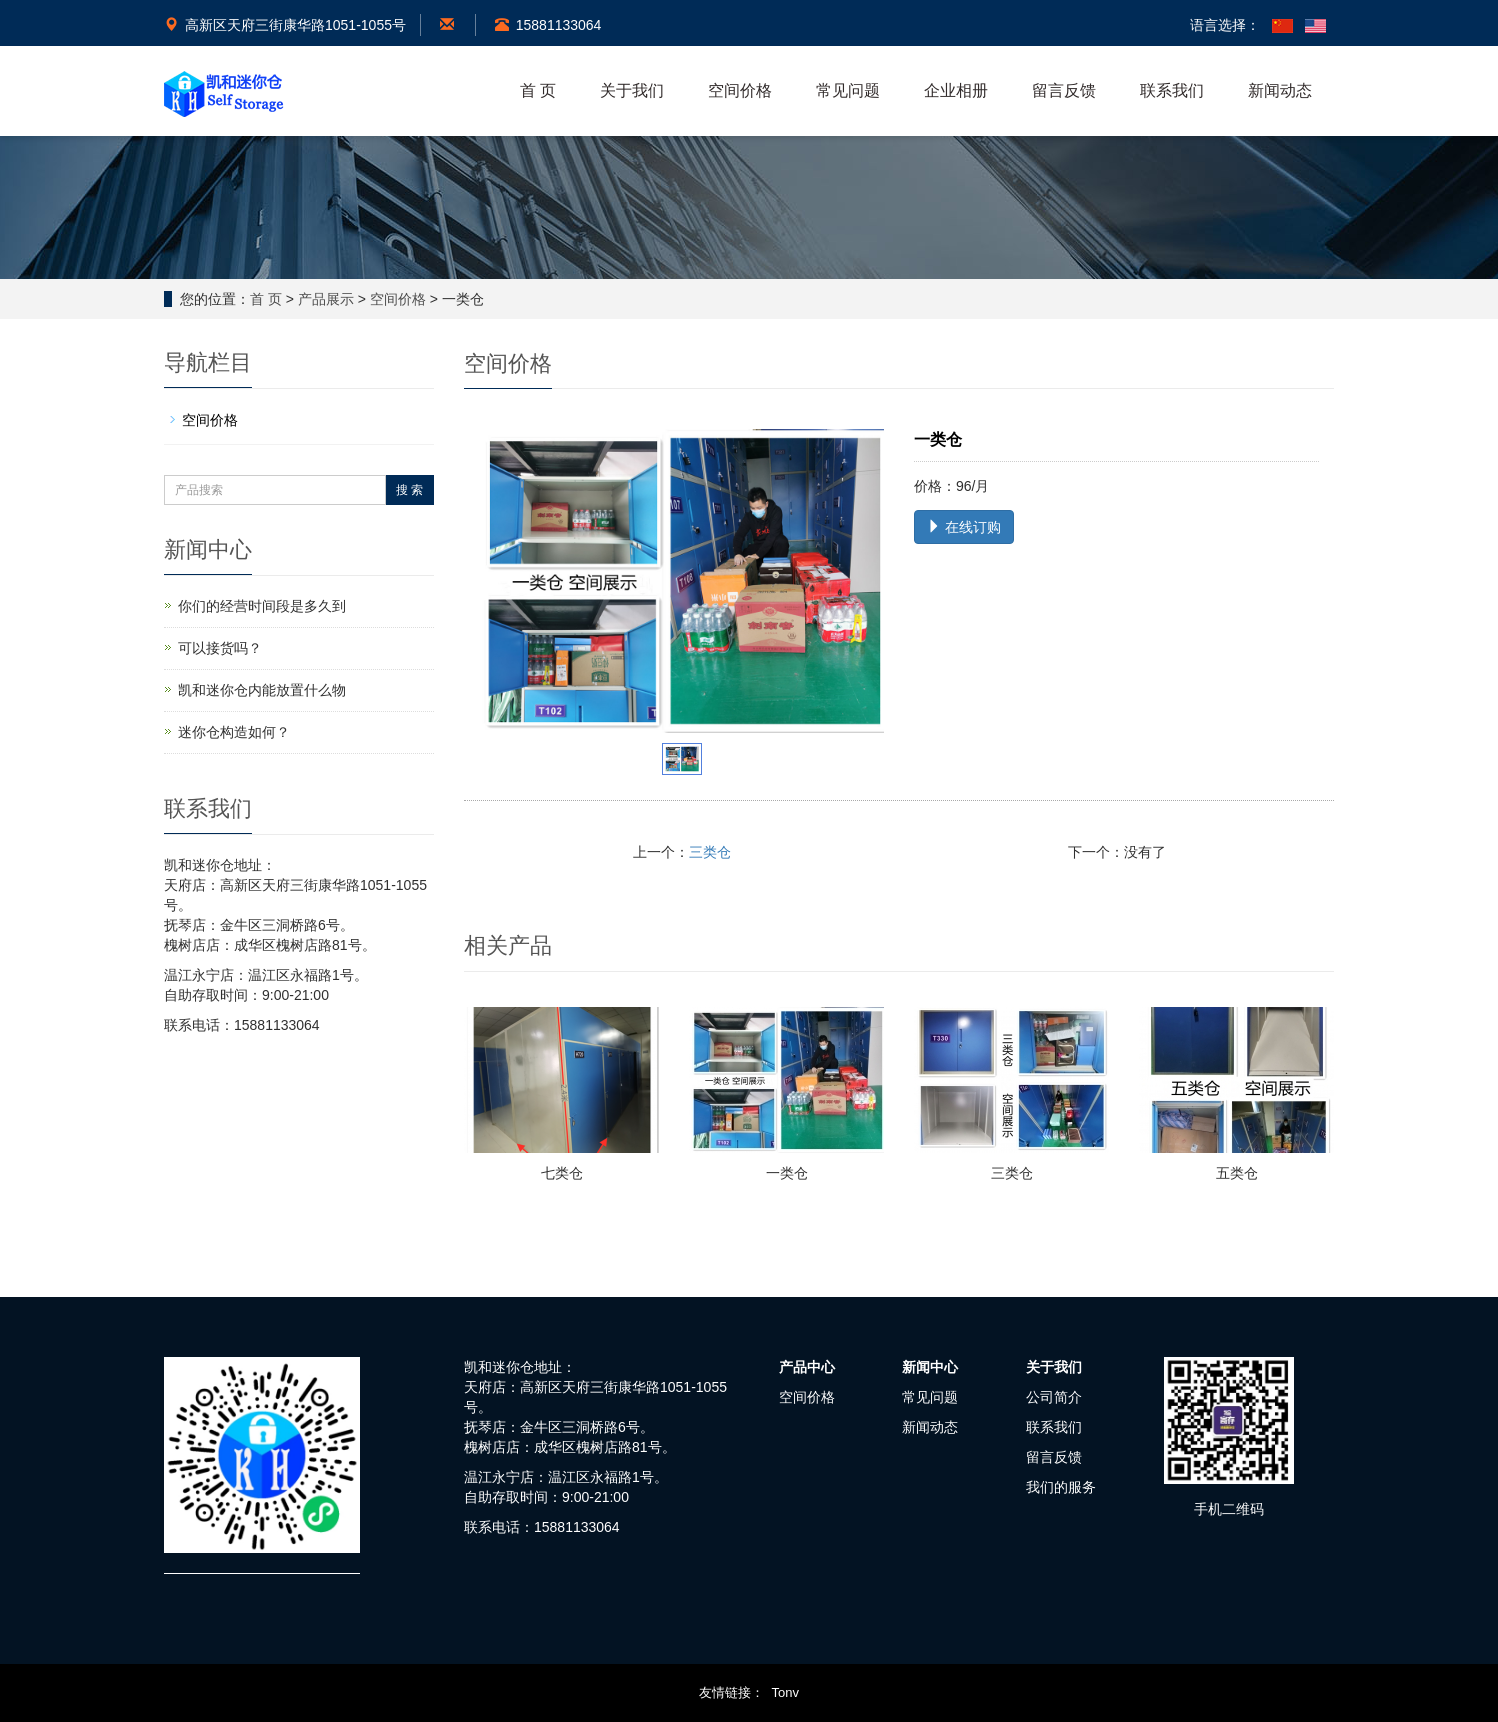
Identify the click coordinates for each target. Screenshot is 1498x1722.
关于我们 (632, 90)
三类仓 (710, 852)
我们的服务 (1061, 1487)
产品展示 (326, 299)
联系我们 (1172, 90)
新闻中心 (930, 1367)
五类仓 (1237, 1173)
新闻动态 (1280, 90)
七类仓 (562, 1173)
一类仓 (787, 1173)
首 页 (538, 90)
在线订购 (964, 527)
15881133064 (548, 25)
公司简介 (1054, 1397)
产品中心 (807, 1367)
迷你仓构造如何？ (234, 732)
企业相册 (956, 90)
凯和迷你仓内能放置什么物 (262, 690)
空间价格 (740, 90)
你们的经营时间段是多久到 (262, 606)
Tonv (785, 1692)
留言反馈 (1064, 90)
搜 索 (409, 490)
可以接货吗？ (220, 648)
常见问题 (848, 90)
